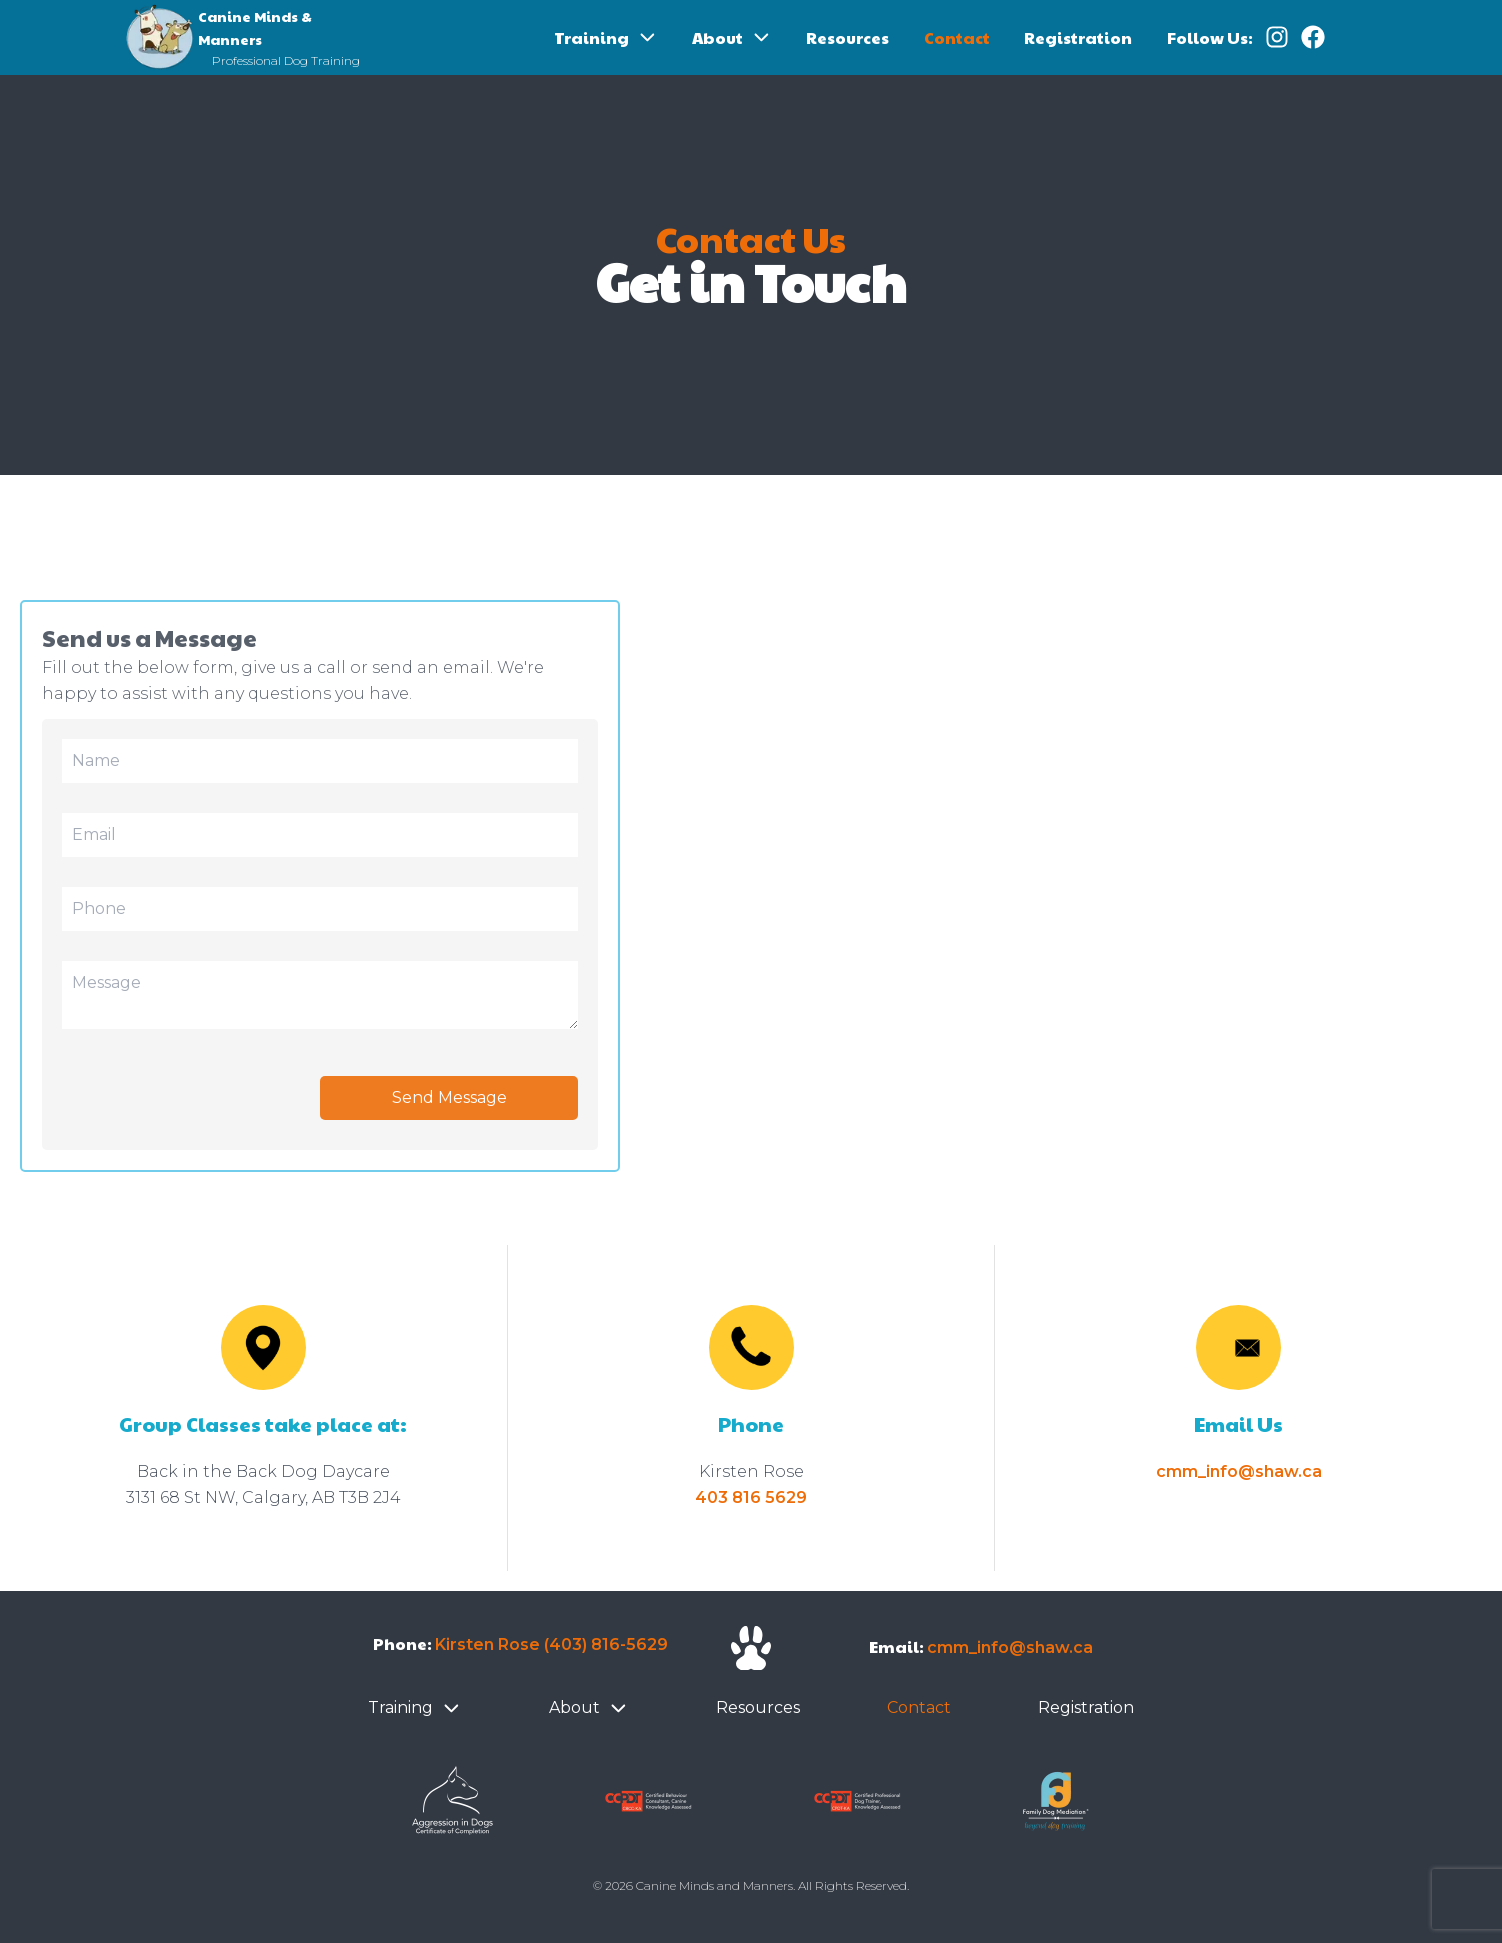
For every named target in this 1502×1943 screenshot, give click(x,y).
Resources (847, 37)
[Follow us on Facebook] (1307, 38)
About (717, 37)
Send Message (449, 1097)
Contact (957, 37)
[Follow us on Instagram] (1271, 38)
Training (591, 37)
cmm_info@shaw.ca (1239, 1471)
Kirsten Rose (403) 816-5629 (551, 1644)
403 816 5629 (751, 1497)
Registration (1078, 37)
